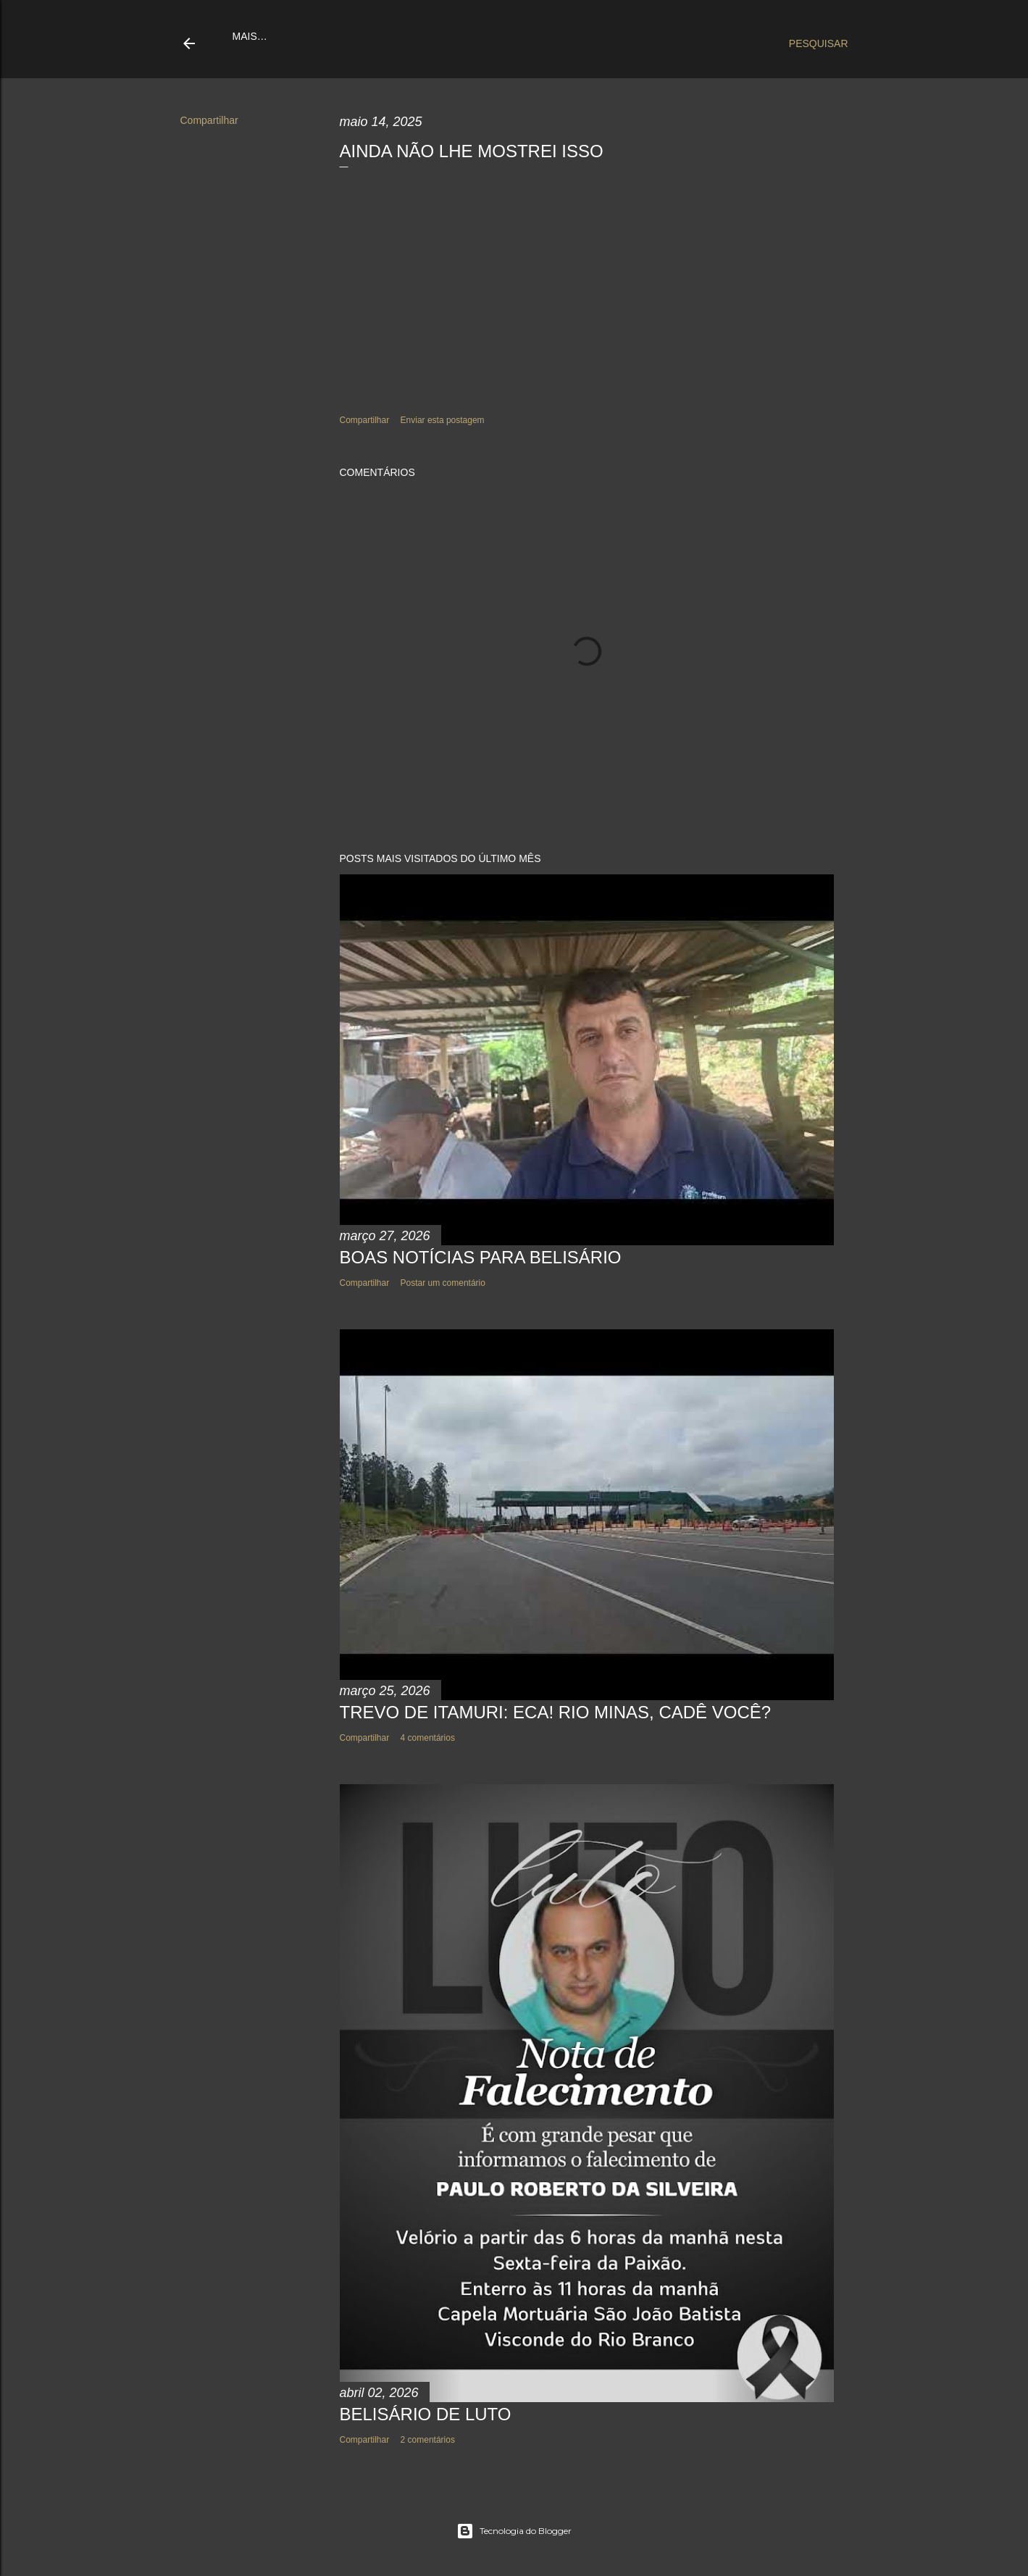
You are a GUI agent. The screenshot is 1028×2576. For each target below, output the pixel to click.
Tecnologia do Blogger (514, 2531)
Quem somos (352, 36)
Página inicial (271, 36)
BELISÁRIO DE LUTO (425, 2414)
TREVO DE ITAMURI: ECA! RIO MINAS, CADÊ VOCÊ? (556, 1712)
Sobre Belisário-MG (452, 36)
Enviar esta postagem (443, 420)
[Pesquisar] (818, 43)
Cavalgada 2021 (559, 36)
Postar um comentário (443, 1283)
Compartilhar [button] (209, 120)
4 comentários (428, 1738)
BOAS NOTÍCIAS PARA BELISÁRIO (481, 1257)
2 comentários (428, 2440)
